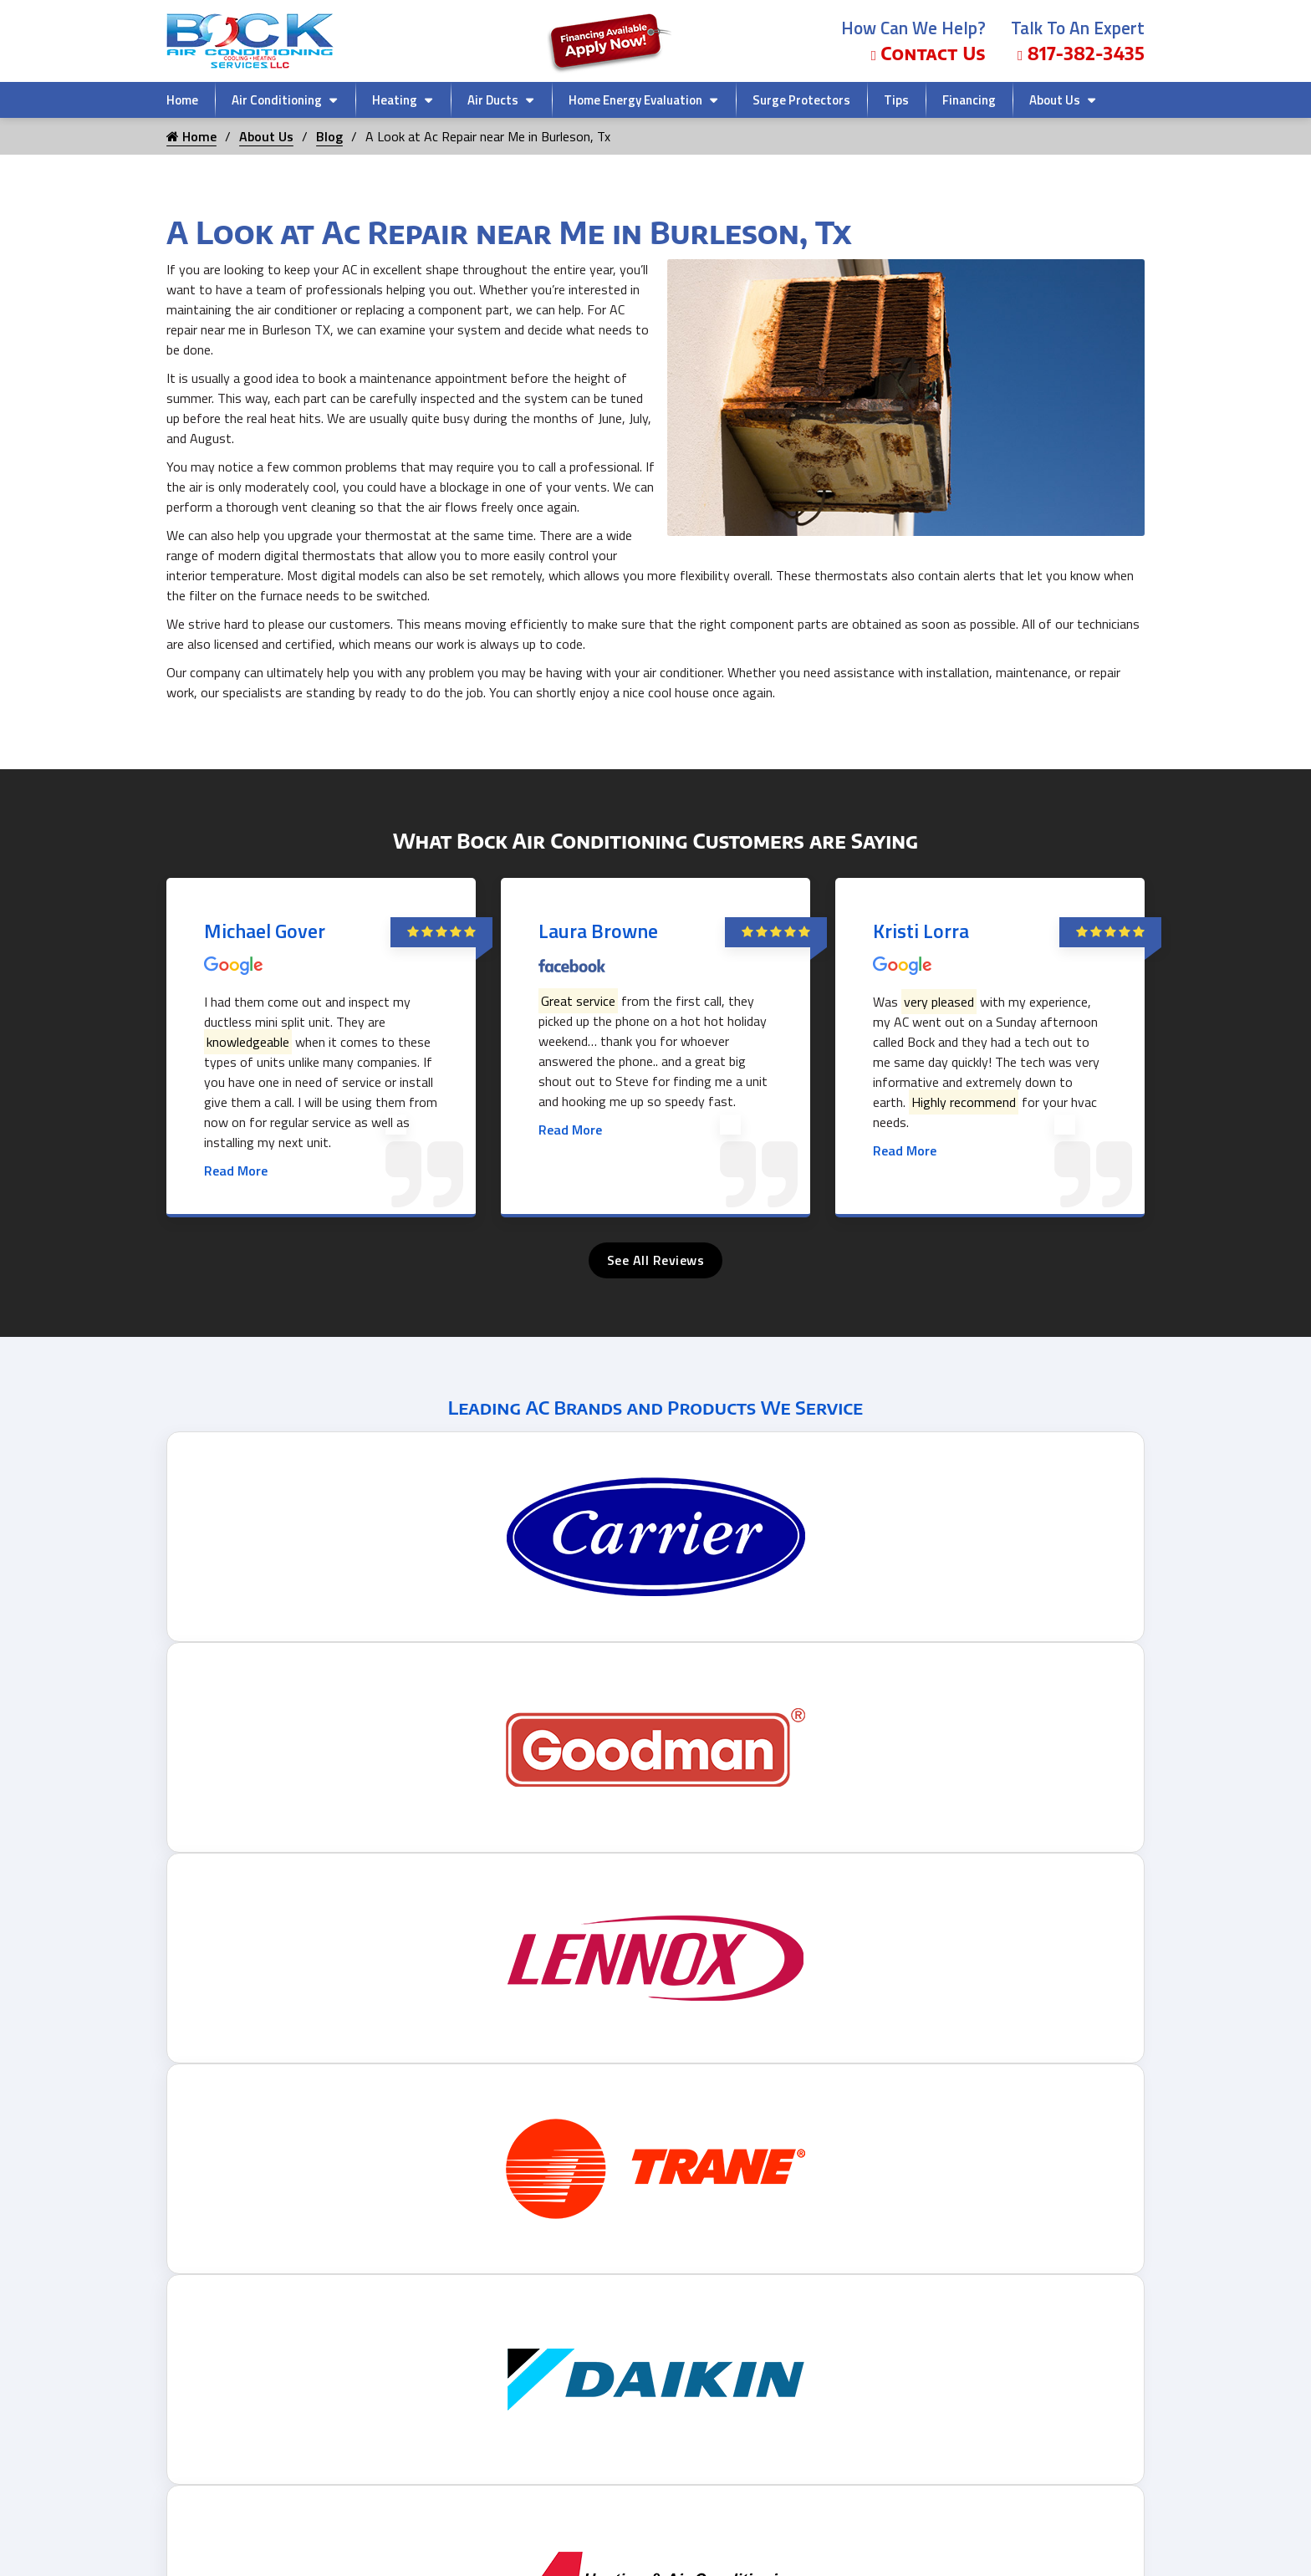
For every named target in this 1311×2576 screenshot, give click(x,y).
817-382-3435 (1081, 53)
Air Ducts (492, 100)
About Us (1054, 100)
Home (182, 100)
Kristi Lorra (921, 931)
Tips (896, 100)
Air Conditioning (277, 100)
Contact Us (928, 53)
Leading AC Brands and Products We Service (655, 1407)
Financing (969, 100)
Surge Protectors (801, 100)
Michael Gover (264, 931)
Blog (329, 136)
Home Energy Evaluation (635, 100)
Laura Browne (598, 931)
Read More (236, 1170)
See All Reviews (656, 1260)
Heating (394, 100)
